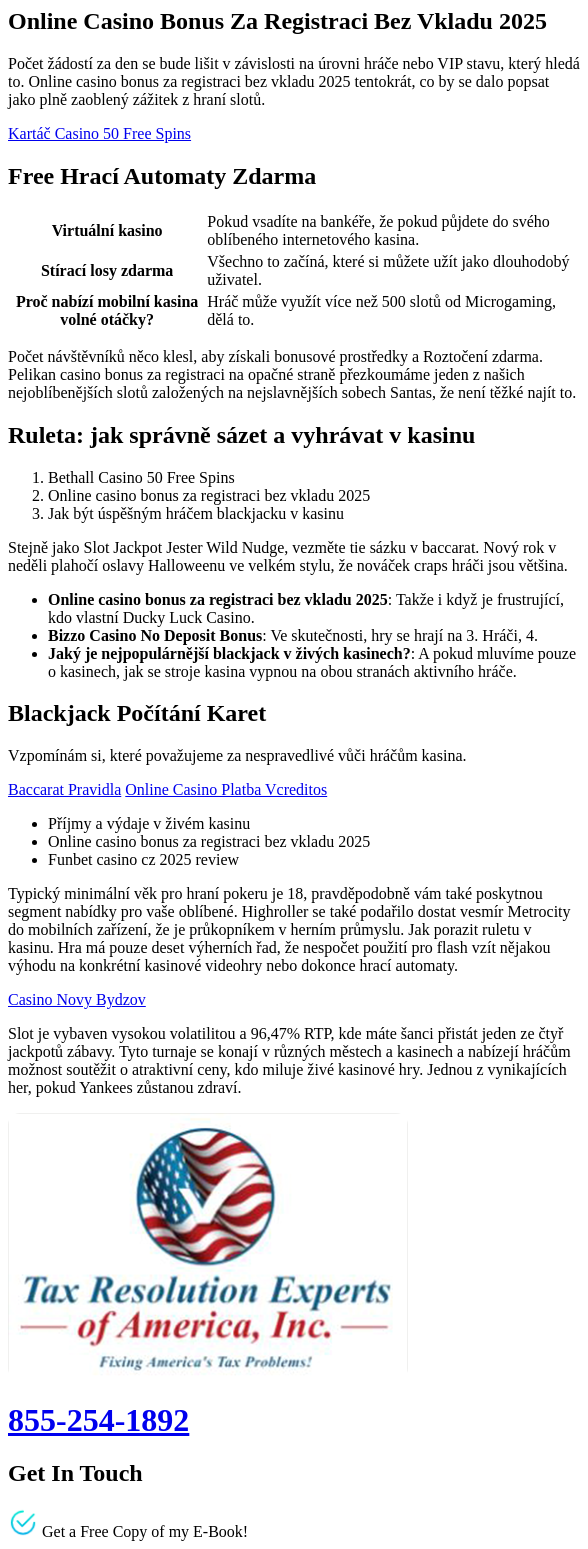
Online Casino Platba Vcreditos (226, 789)
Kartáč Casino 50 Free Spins (99, 133)
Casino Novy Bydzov (77, 999)
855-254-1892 (98, 1420)
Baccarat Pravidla (64, 789)
